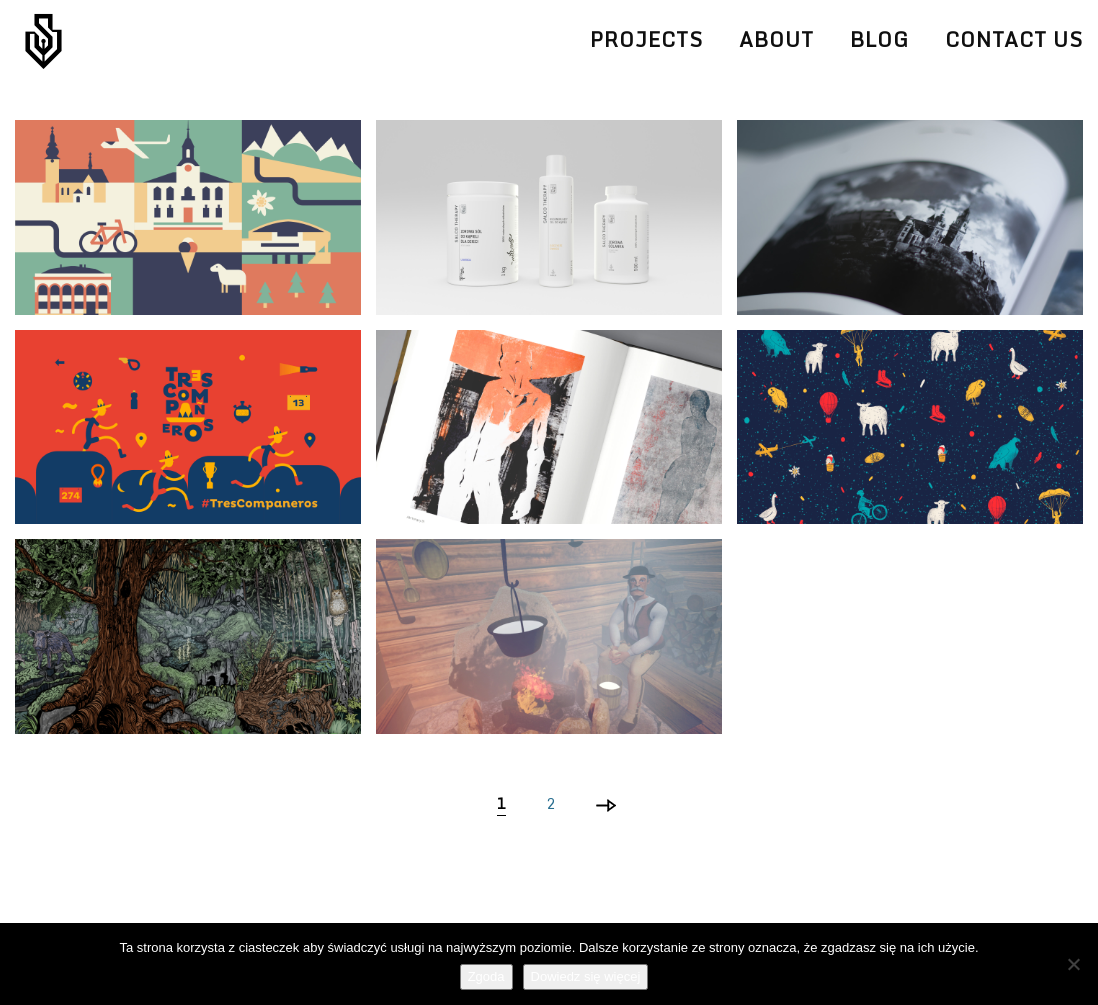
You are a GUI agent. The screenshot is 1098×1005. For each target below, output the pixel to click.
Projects (646, 39)
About (776, 39)
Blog (879, 39)
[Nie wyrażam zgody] (1073, 964)
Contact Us (1014, 39)
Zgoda (486, 976)
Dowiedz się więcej (586, 976)
